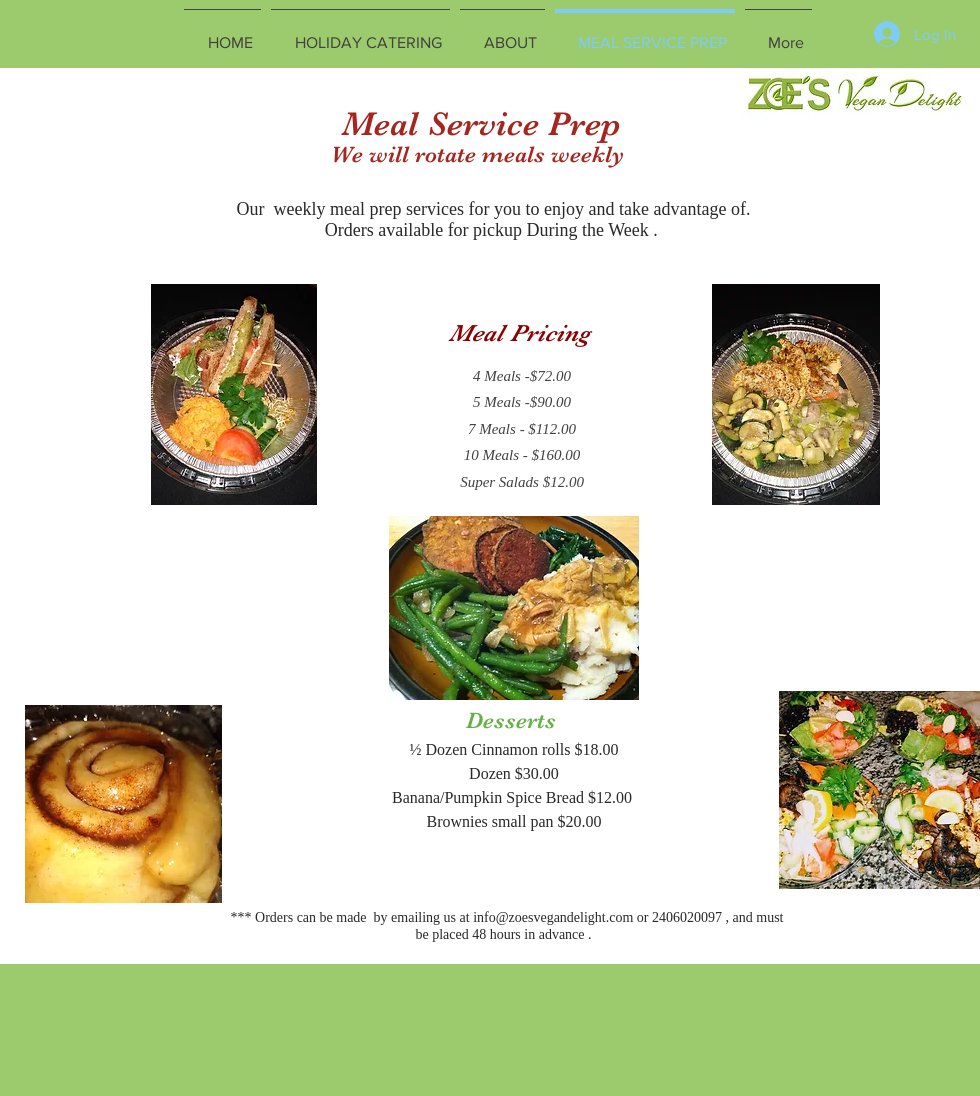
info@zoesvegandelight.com (553, 917)
